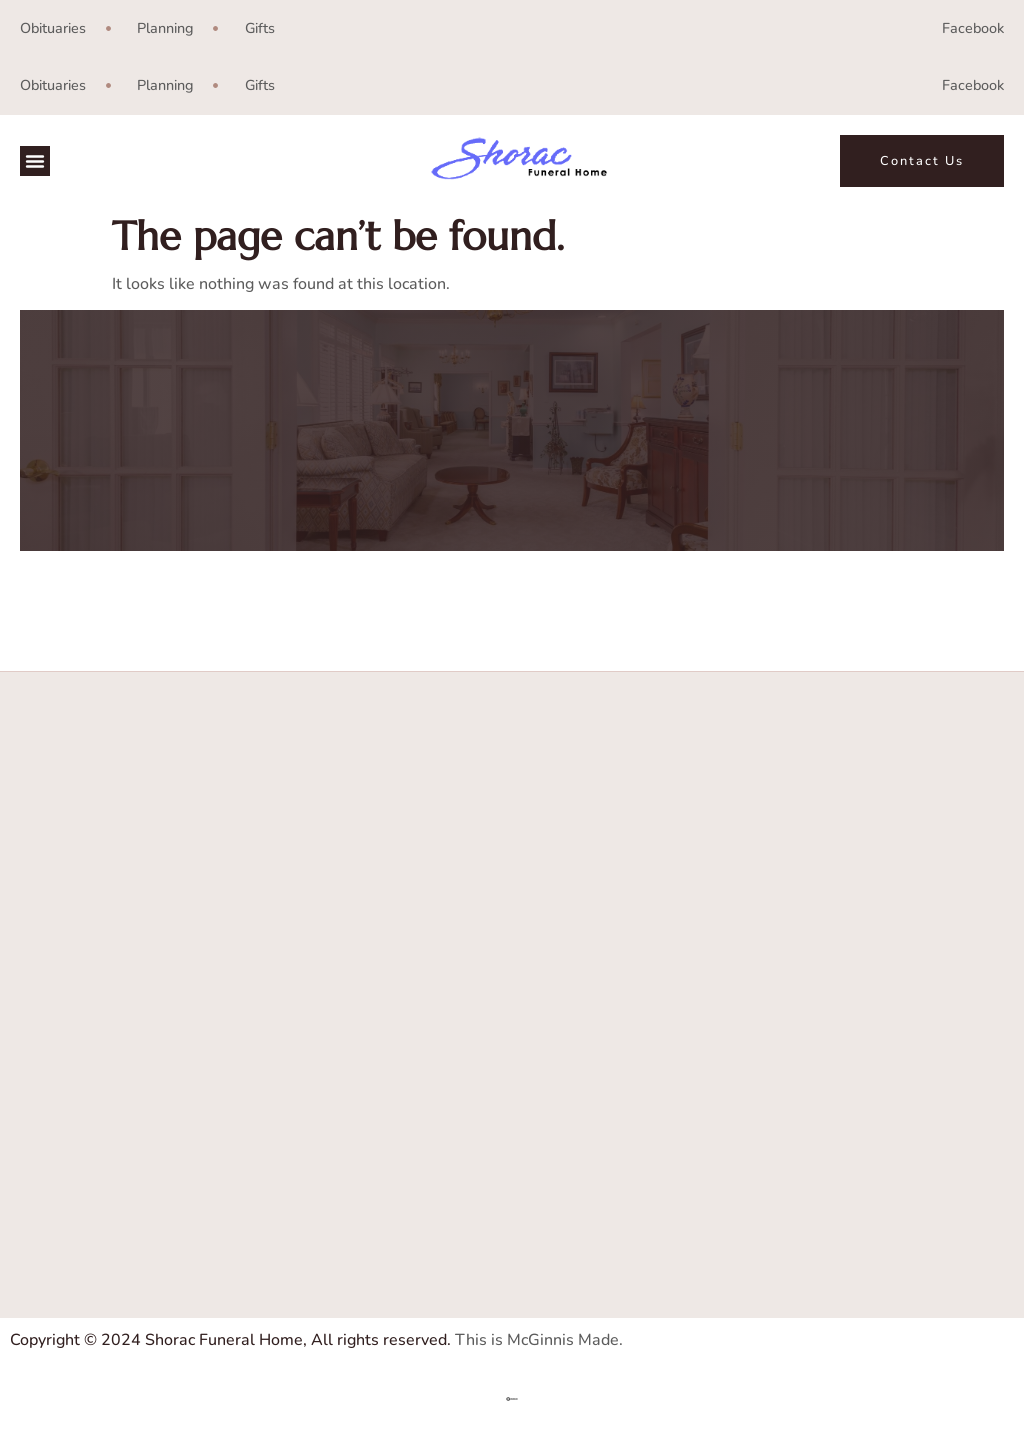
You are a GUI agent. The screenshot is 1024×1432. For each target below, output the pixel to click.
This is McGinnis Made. (539, 1340)
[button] (35, 161)
